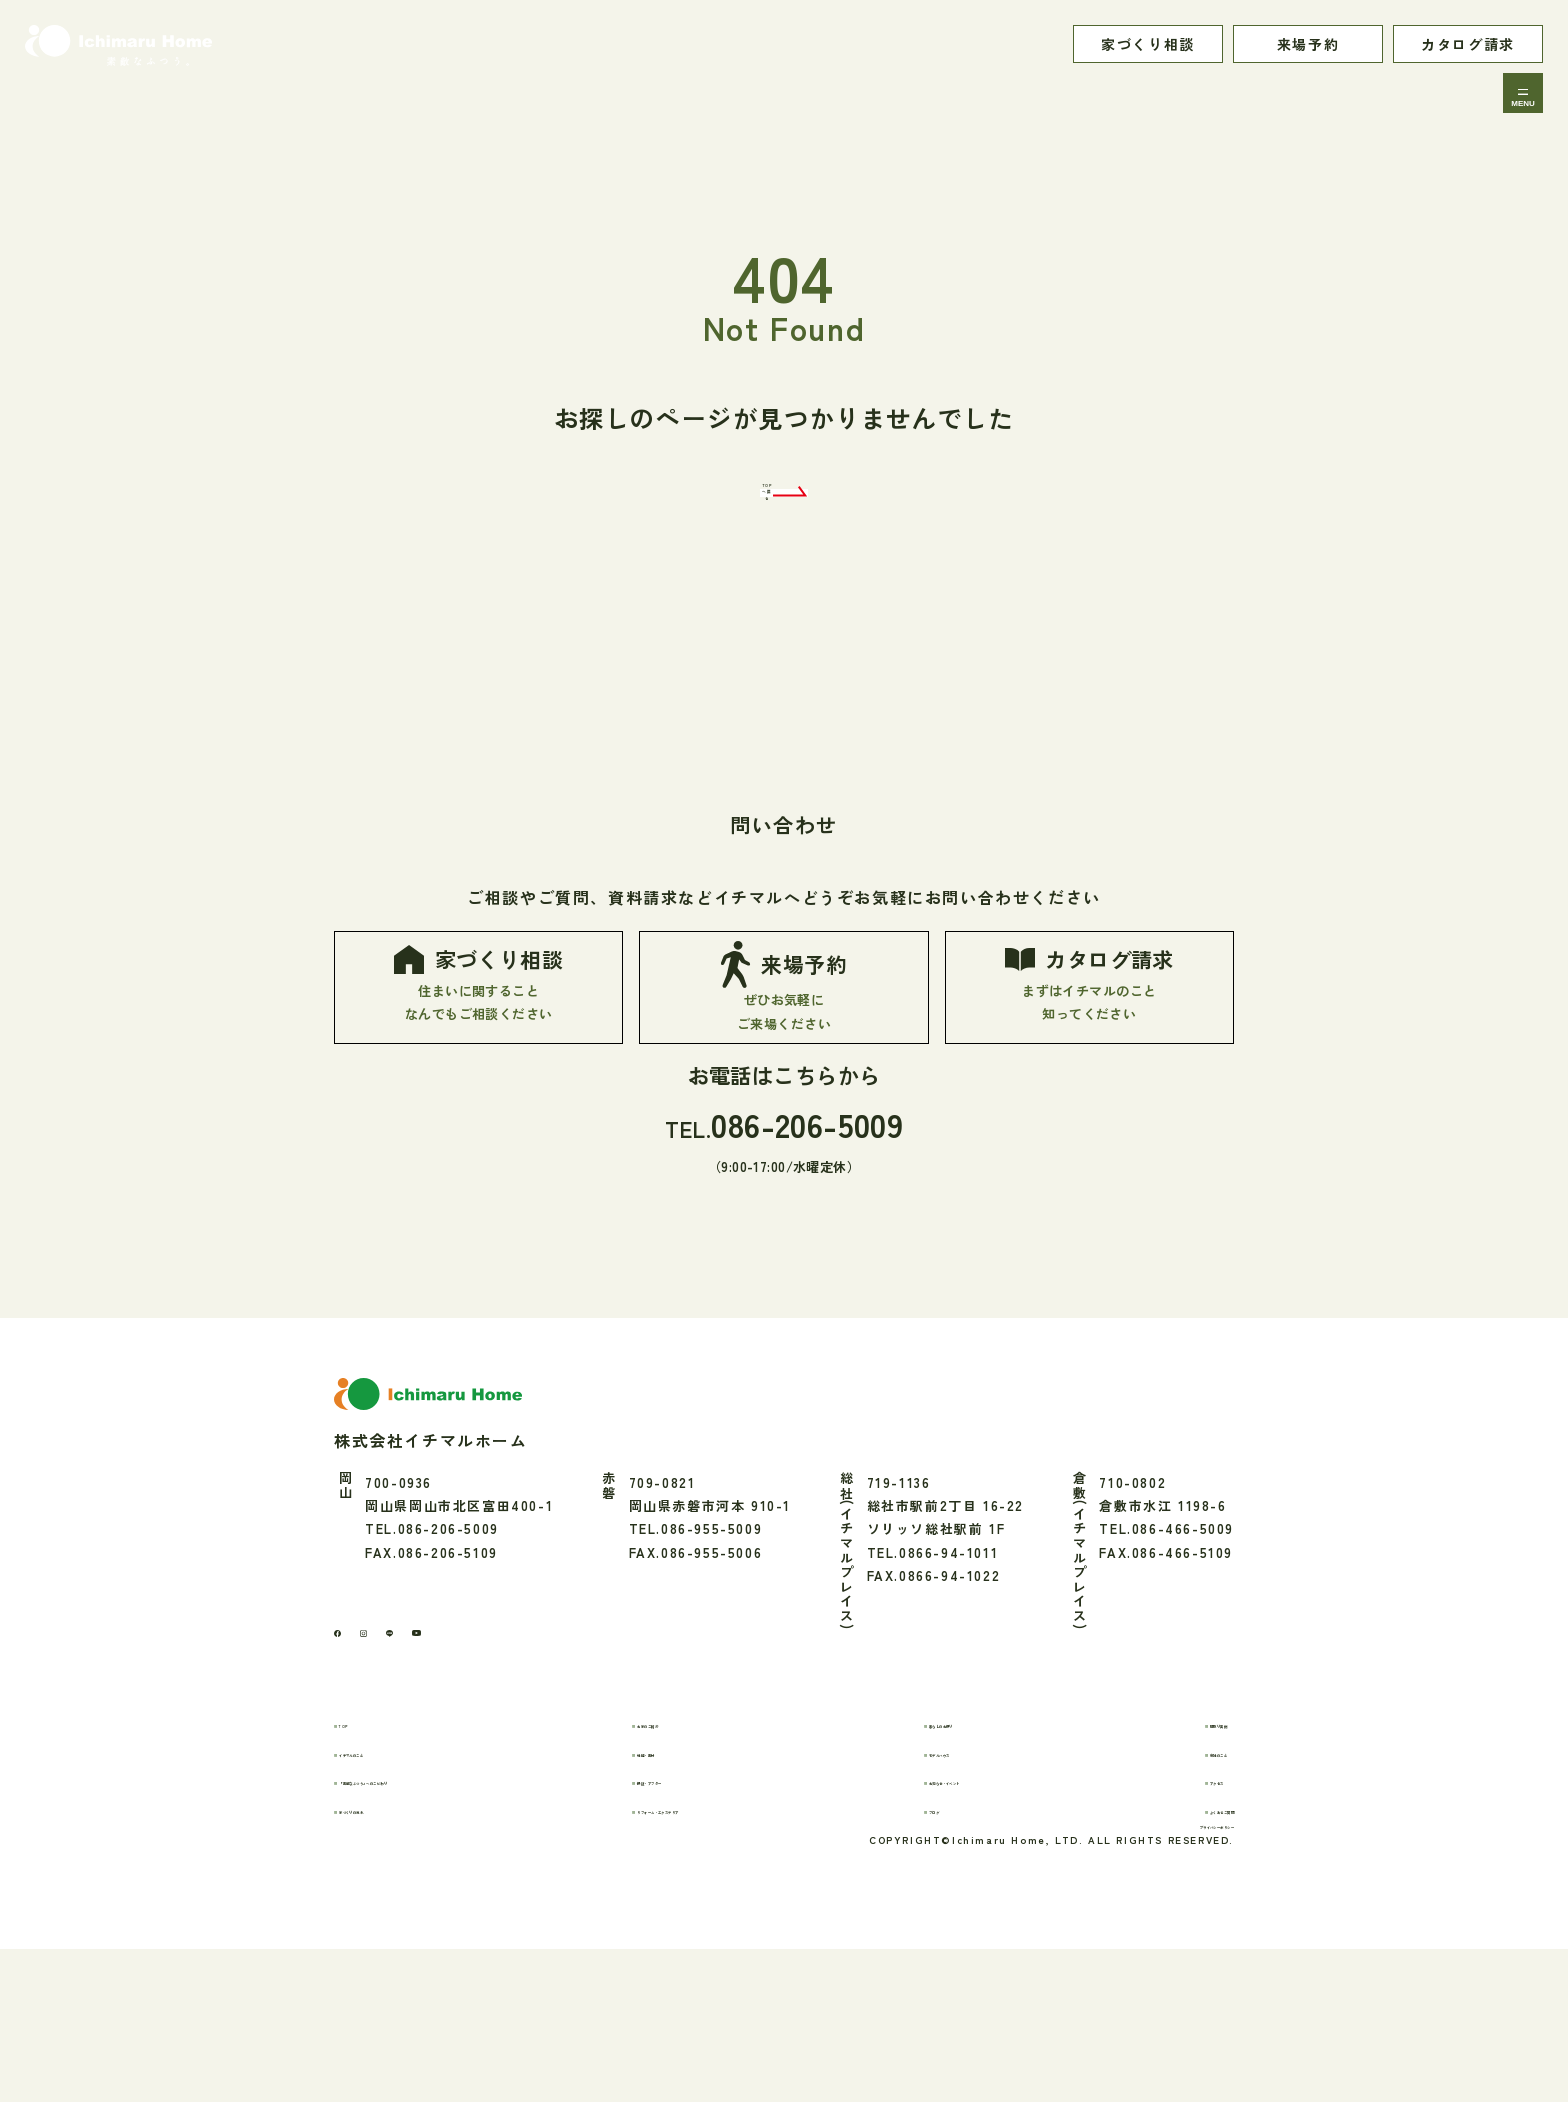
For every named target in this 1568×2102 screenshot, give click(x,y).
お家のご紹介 (692, 1848)
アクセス (1161, 1905)
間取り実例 (1168, 1848)
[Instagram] (392, 1749)
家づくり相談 (1148, 44)
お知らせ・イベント (977, 1905)
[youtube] (486, 1749)
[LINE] (437, 1749)
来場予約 (1308, 44)
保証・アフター (699, 1905)
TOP (371, 1848)
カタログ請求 (1468, 44)
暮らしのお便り (963, 1848)
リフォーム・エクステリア (735, 1934)
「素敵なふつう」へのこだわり (457, 1905)
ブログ (934, 1934)
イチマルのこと (406, 1877)
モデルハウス (956, 1877)
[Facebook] (347, 1750)
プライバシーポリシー (1161, 1972)
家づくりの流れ (406, 1934)
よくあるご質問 (1183, 1934)
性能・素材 (684, 1877)
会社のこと (1168, 1877)
